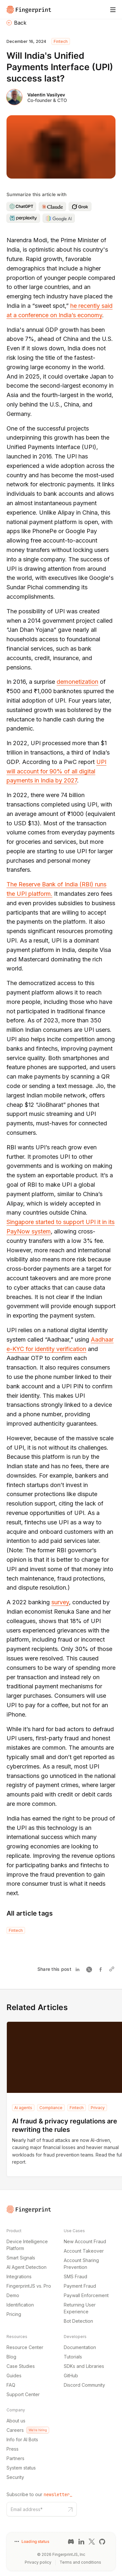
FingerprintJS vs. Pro (29, 2286)
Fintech (61, 41)
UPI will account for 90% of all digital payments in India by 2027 (56, 771)
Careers (28, 2430)
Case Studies (21, 2366)
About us (16, 2420)
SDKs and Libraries (84, 2366)
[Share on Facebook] (102, 1969)
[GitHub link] (102, 2541)
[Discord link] (71, 2541)
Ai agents (23, 2107)
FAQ (11, 2385)
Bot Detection (78, 2321)
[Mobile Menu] (112, 10)
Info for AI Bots (22, 2439)
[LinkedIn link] (81, 2541)
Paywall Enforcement (86, 2295)
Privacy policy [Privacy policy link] (38, 2562)
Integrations (19, 2276)
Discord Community (84, 2385)
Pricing (14, 2314)
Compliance (50, 2107)
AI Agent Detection (27, 2267)
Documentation (80, 2347)
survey (60, 1602)
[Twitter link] (91, 2541)
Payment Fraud (80, 2286)
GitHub (71, 2375)
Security (15, 2477)
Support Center (23, 2394)
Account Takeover (84, 2251)
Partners (15, 2458)
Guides (14, 2375)
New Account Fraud (85, 2241)
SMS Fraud (75, 2276)
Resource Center (25, 2347)
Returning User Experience (80, 2308)
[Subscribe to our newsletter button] (70, 2509)
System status (21, 2467)
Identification (20, 2304)
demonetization (77, 681)
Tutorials (73, 2356)
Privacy (98, 2107)
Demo (13, 2295)
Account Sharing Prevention (81, 2263)
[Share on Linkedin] (79, 1969)
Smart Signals (21, 2257)
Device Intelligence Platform (27, 2245)
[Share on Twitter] (90, 1969)
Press (13, 2449)
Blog (11, 2356)
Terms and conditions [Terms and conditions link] (80, 2562)
